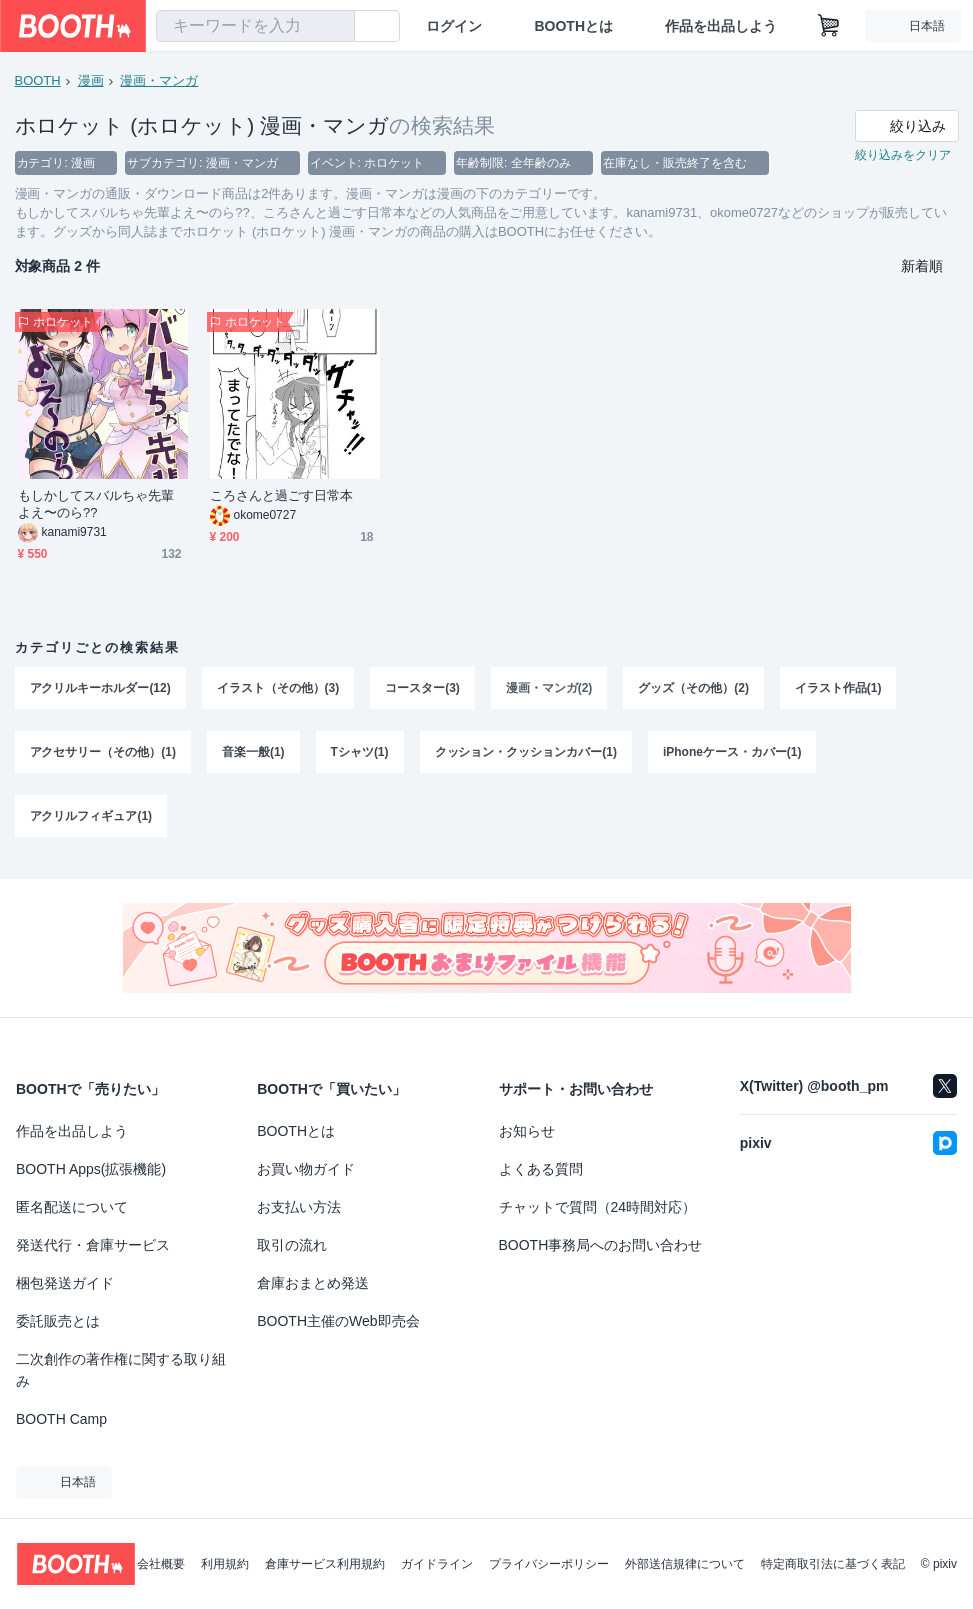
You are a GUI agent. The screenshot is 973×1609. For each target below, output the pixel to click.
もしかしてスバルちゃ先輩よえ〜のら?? (96, 505)
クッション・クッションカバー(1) (526, 755)
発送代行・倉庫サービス (93, 1245)
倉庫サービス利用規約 (325, 1564)
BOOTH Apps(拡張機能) (91, 1169)
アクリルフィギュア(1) (91, 821)
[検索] (335, 27)
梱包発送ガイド (65, 1283)
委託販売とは (58, 1321)
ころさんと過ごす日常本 (282, 496)
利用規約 (225, 1564)
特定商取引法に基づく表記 (833, 1564)
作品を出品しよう (721, 26)
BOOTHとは (573, 26)
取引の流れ (292, 1245)
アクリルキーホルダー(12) (100, 689)
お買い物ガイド (306, 1169)
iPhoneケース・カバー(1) (733, 755)
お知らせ (527, 1131)
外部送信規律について (685, 1564)
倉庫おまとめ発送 (313, 1283)
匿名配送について (72, 1207)
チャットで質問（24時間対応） (598, 1207)
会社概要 (161, 1564)
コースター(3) (423, 689)
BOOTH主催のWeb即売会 (338, 1321)
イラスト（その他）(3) (278, 689)
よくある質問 (541, 1169)
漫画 (91, 80)
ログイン (454, 26)
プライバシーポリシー (549, 1564)
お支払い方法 (299, 1207)
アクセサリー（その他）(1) (103, 755)
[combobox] (255, 26)
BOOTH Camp (61, 1419)
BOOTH (38, 80)
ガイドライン (437, 1564)
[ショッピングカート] (829, 26)
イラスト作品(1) (839, 689)
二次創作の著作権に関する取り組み (121, 1370)
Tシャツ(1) (360, 755)
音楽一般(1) (253, 755)
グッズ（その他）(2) (694, 689)
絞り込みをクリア (903, 156)
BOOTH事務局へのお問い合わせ (601, 1245)
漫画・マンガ (160, 80)
